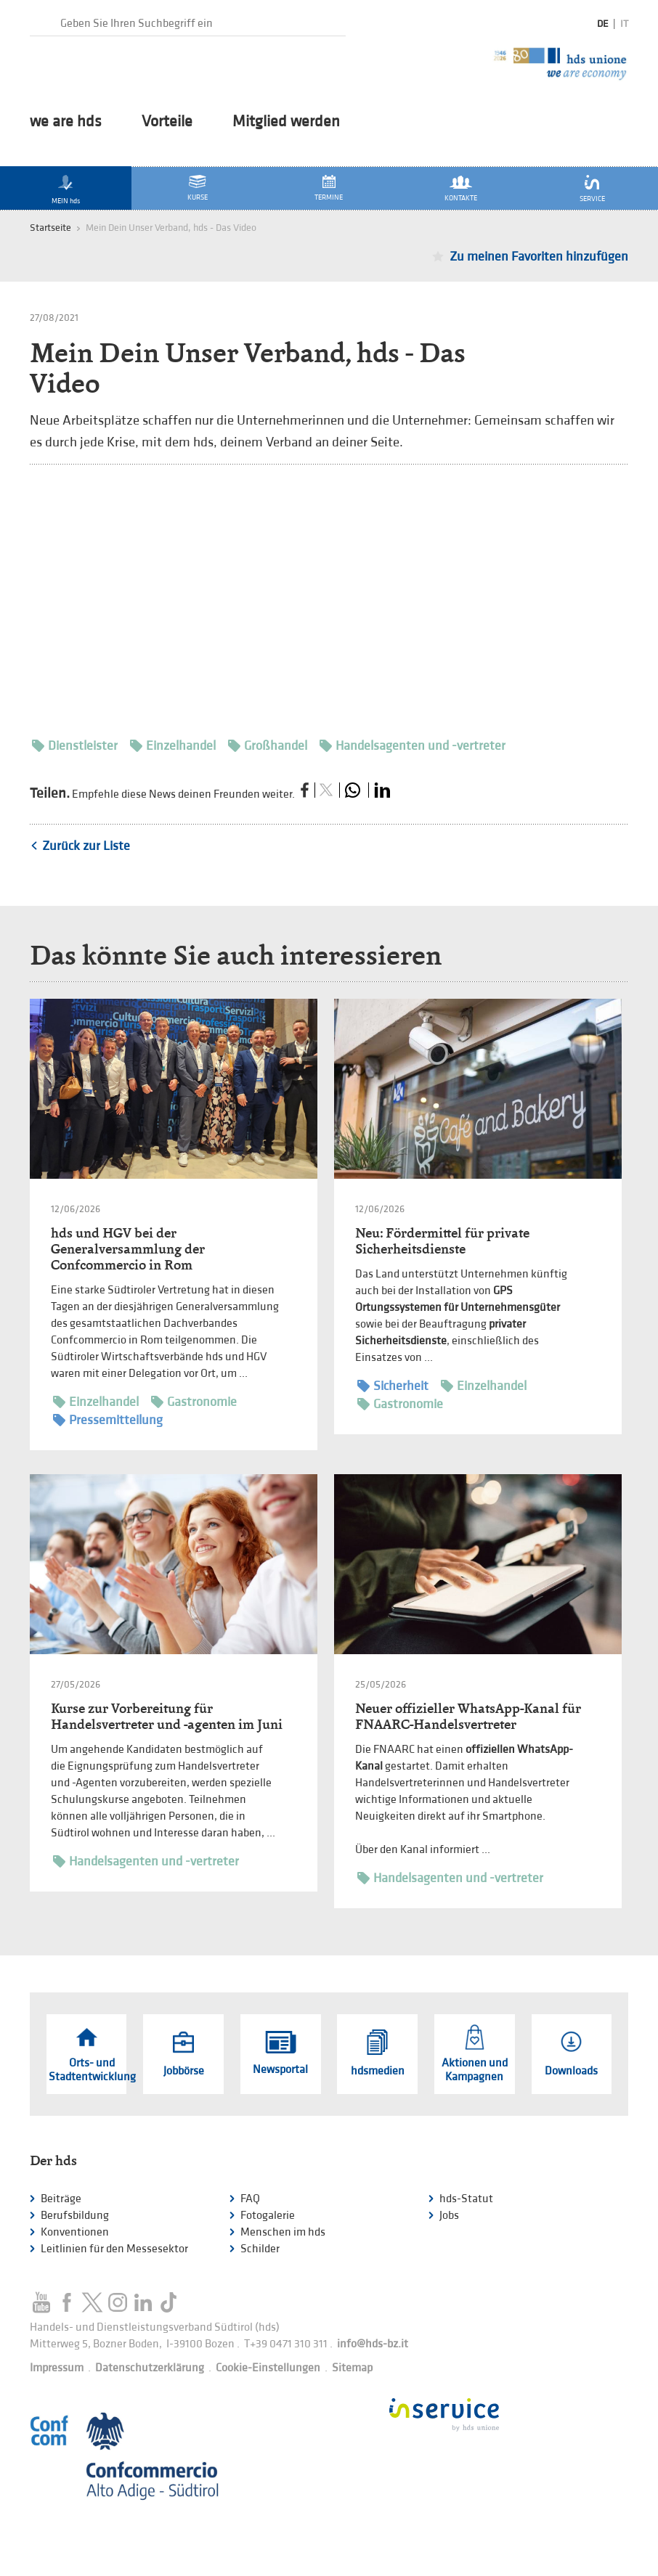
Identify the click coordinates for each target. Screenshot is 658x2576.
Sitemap (352, 2368)
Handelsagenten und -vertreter (412, 746)
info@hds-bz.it (372, 2344)
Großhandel (267, 746)
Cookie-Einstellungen (268, 2368)
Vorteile (167, 122)
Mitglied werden (286, 122)
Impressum (57, 2368)
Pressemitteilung (108, 1420)
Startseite (50, 227)
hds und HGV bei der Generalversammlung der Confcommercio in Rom (128, 1248)
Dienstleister (75, 746)
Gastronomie (194, 1402)
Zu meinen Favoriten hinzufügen (539, 256)
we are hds (66, 122)
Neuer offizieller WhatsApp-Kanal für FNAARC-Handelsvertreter (468, 1716)
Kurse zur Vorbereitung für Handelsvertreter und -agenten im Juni (167, 1716)
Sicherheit (392, 1386)
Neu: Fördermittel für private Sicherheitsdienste (442, 1240)
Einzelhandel (173, 746)
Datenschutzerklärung (149, 2368)
